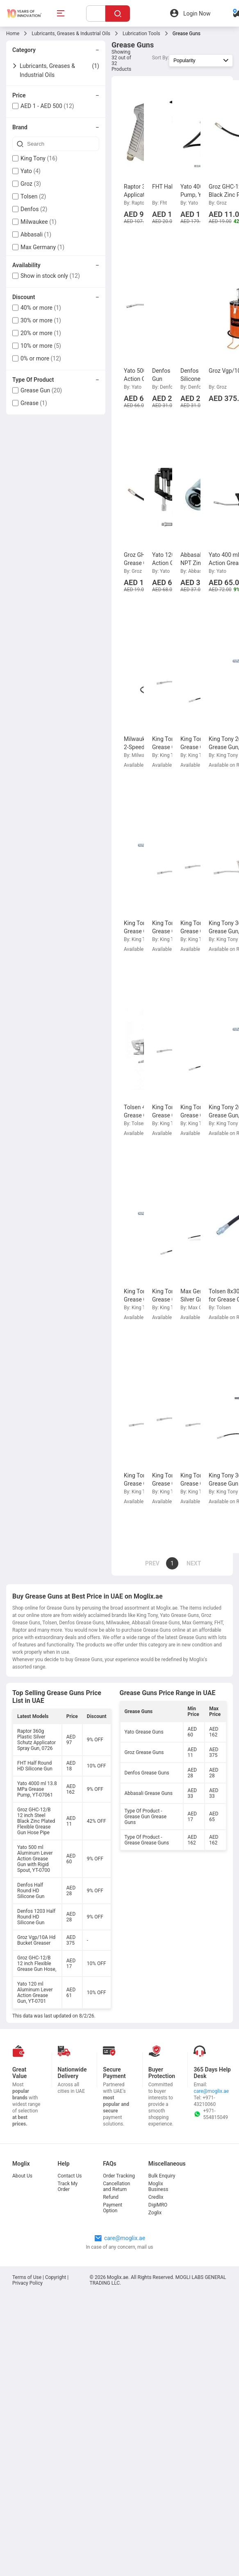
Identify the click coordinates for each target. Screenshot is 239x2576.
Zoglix (155, 2213)
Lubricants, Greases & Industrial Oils (71, 33)
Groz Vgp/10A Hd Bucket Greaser (36, 1940)
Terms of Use (27, 2277)
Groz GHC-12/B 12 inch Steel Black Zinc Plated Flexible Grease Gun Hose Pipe (36, 1821)
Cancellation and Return (116, 2186)
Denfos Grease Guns (147, 1773)
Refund (110, 2197)
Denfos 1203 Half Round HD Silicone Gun (36, 1916)
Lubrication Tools (141, 33)
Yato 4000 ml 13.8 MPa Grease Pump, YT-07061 (37, 1789)
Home (12, 33)
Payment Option (112, 2207)
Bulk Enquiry (161, 2176)
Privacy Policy (27, 2283)
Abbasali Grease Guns (149, 1793)
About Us (22, 2176)
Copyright (55, 2277)
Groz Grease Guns (144, 1752)
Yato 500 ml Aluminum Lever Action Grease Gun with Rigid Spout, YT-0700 (34, 1858)
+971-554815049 (210, 2114)
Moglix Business (158, 2186)
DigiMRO (158, 2205)
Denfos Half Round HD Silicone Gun (30, 1890)
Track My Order (68, 2186)
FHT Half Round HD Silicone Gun (34, 1766)
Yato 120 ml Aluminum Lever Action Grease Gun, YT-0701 (34, 1992)
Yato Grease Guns (144, 1732)
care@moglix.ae (211, 2091)
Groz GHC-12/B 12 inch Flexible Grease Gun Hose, (36, 1963)
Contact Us (70, 2176)
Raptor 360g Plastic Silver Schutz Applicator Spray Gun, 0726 (36, 1739)
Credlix (156, 2197)
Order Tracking (119, 2176)
